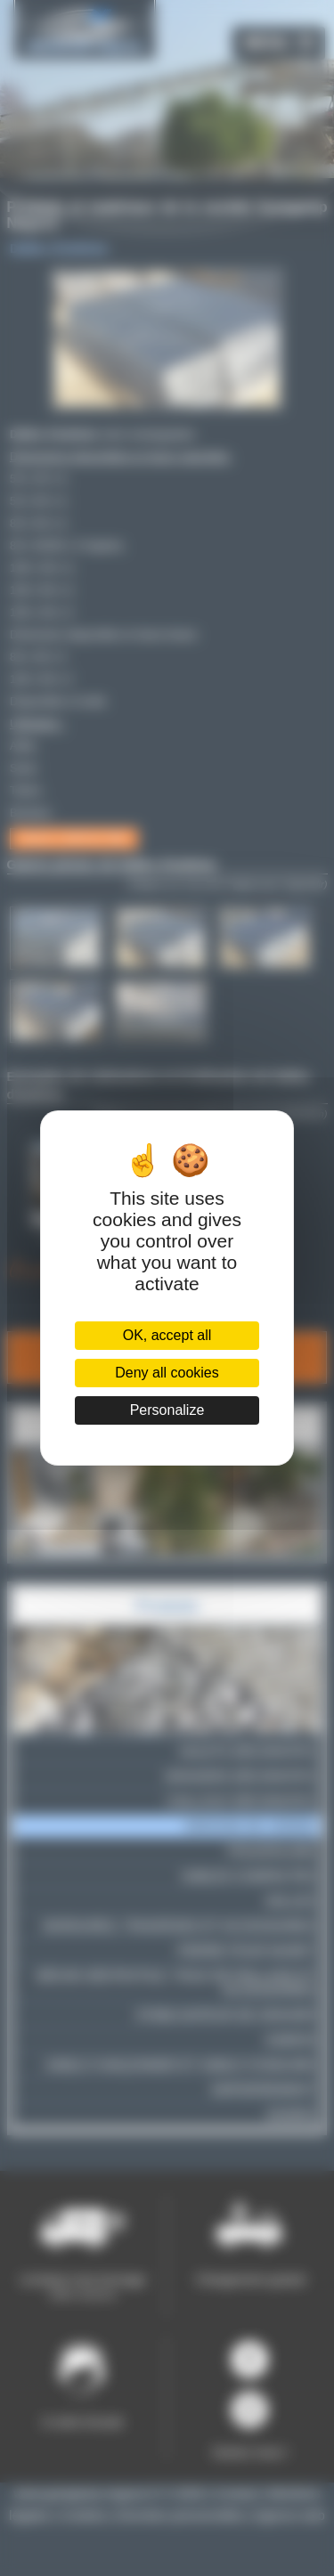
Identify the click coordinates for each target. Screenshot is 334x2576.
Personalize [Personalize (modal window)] (167, 1410)
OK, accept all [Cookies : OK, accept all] (167, 1335)
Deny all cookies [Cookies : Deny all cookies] (167, 1372)
